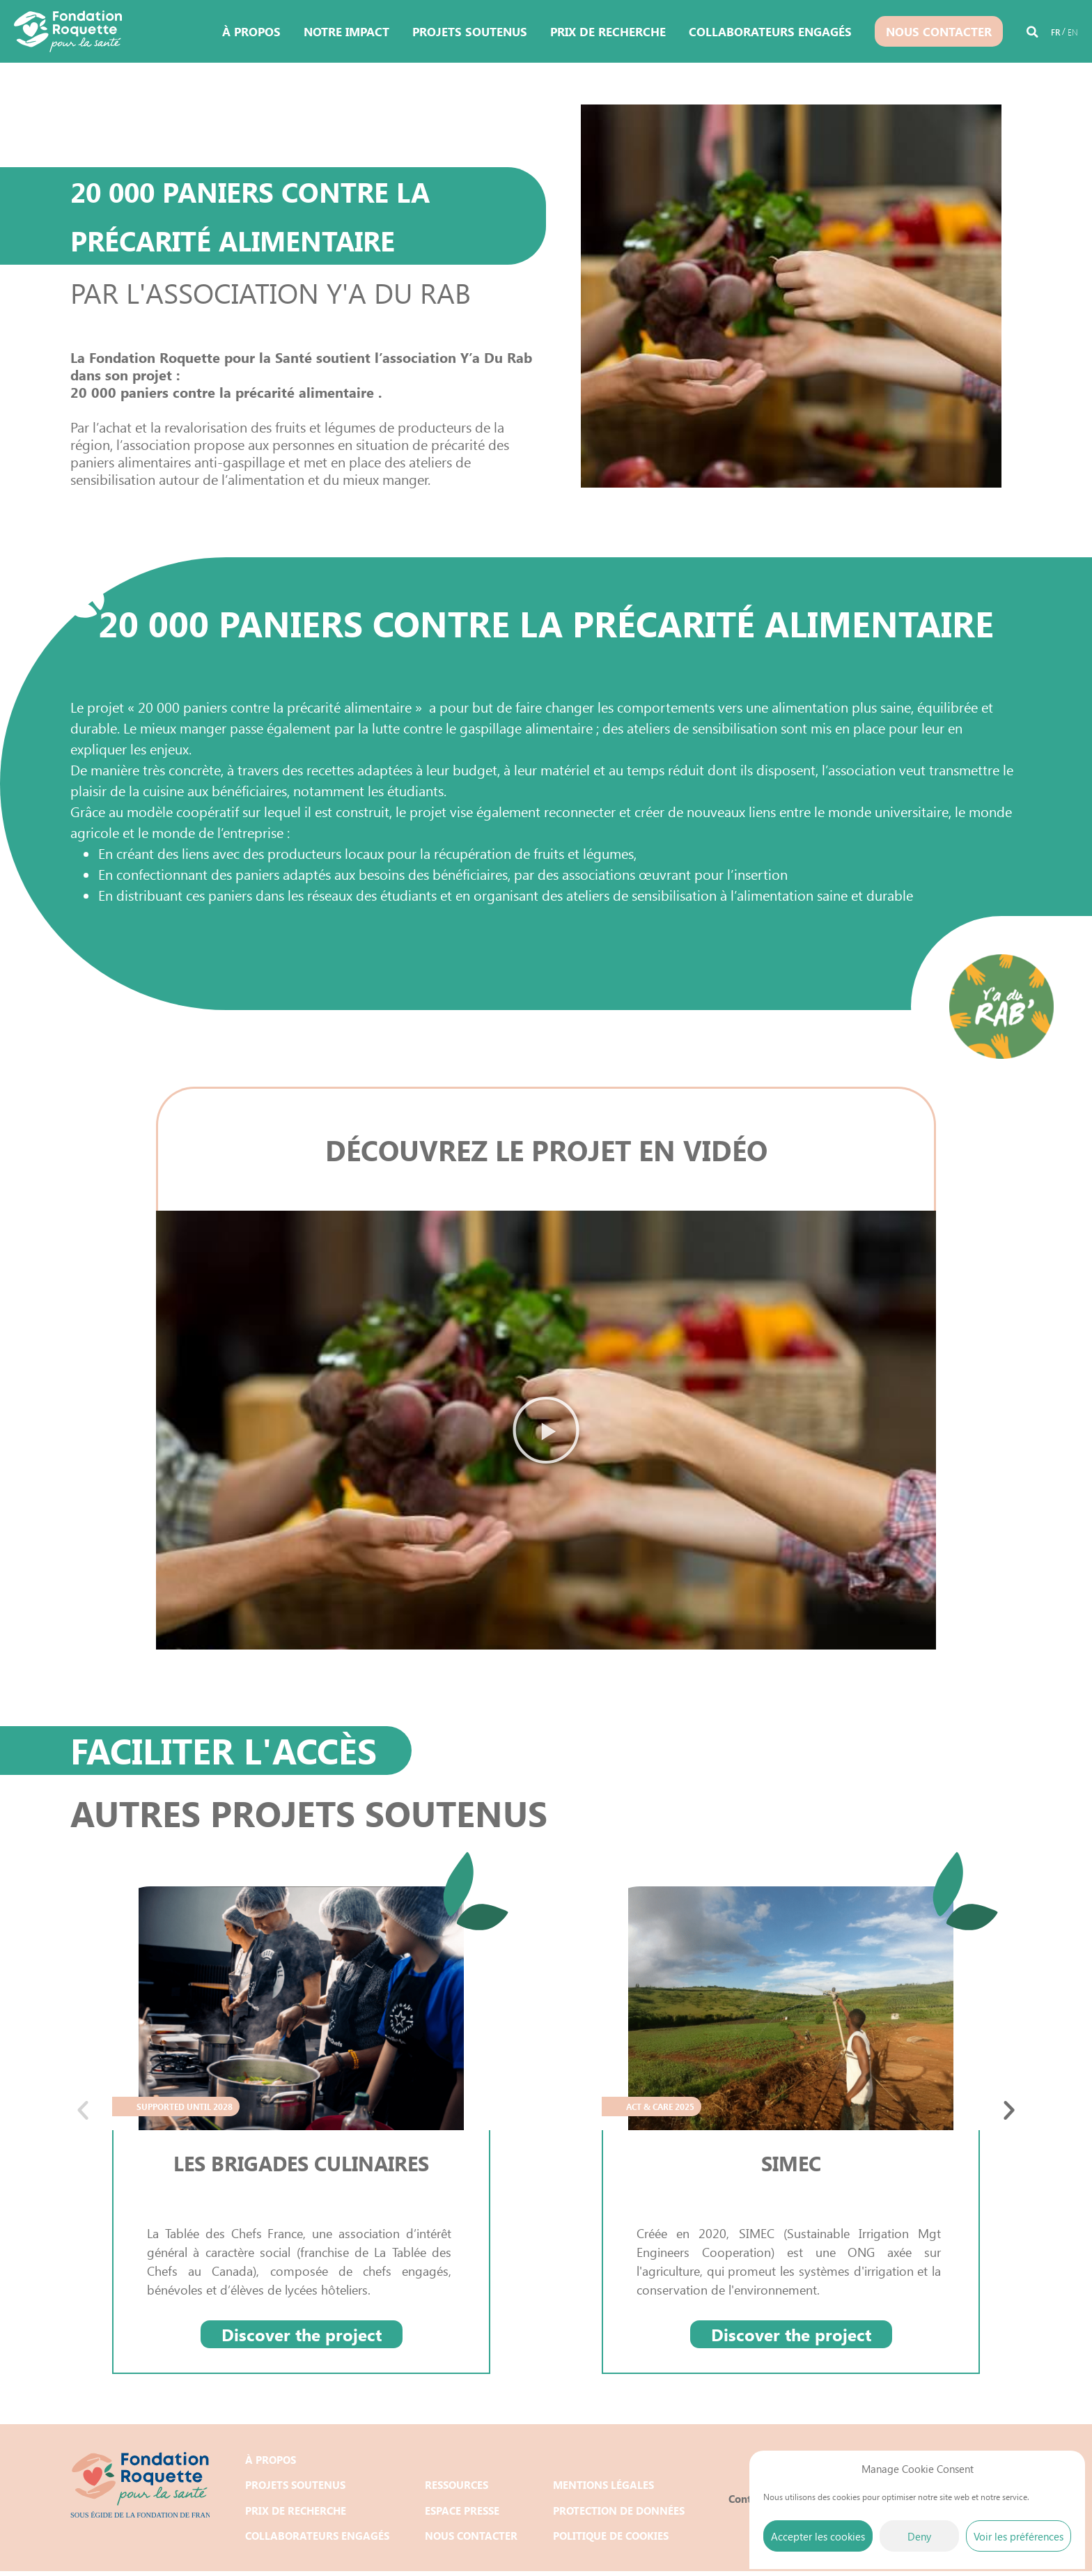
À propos (251, 31)
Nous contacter (939, 31)
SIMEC (790, 2163)
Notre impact (346, 31)
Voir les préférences (1018, 2536)
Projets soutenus (469, 31)
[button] (1032, 33)
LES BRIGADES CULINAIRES (301, 2163)
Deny (919, 2536)
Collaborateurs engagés (770, 31)
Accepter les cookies (818, 2536)
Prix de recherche (608, 31)
